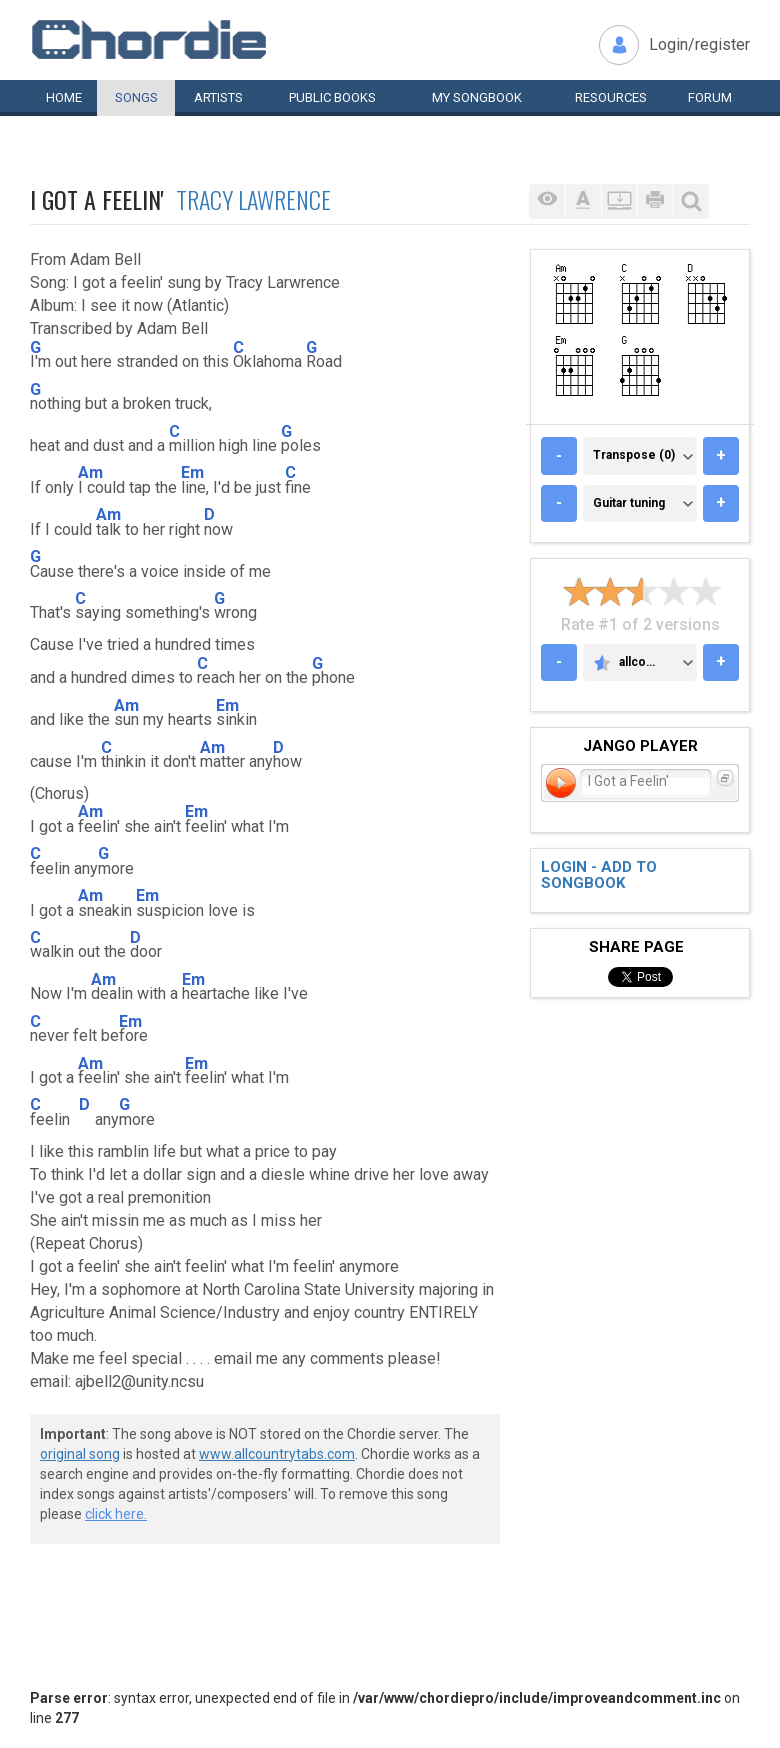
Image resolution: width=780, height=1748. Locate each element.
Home (64, 97)
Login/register (699, 44)
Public (332, 97)
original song (80, 1454)
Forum (710, 97)
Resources (611, 97)
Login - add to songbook (599, 875)
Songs (136, 97)
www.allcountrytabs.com (277, 1454)
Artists (218, 97)
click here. (116, 1514)
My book (477, 97)
